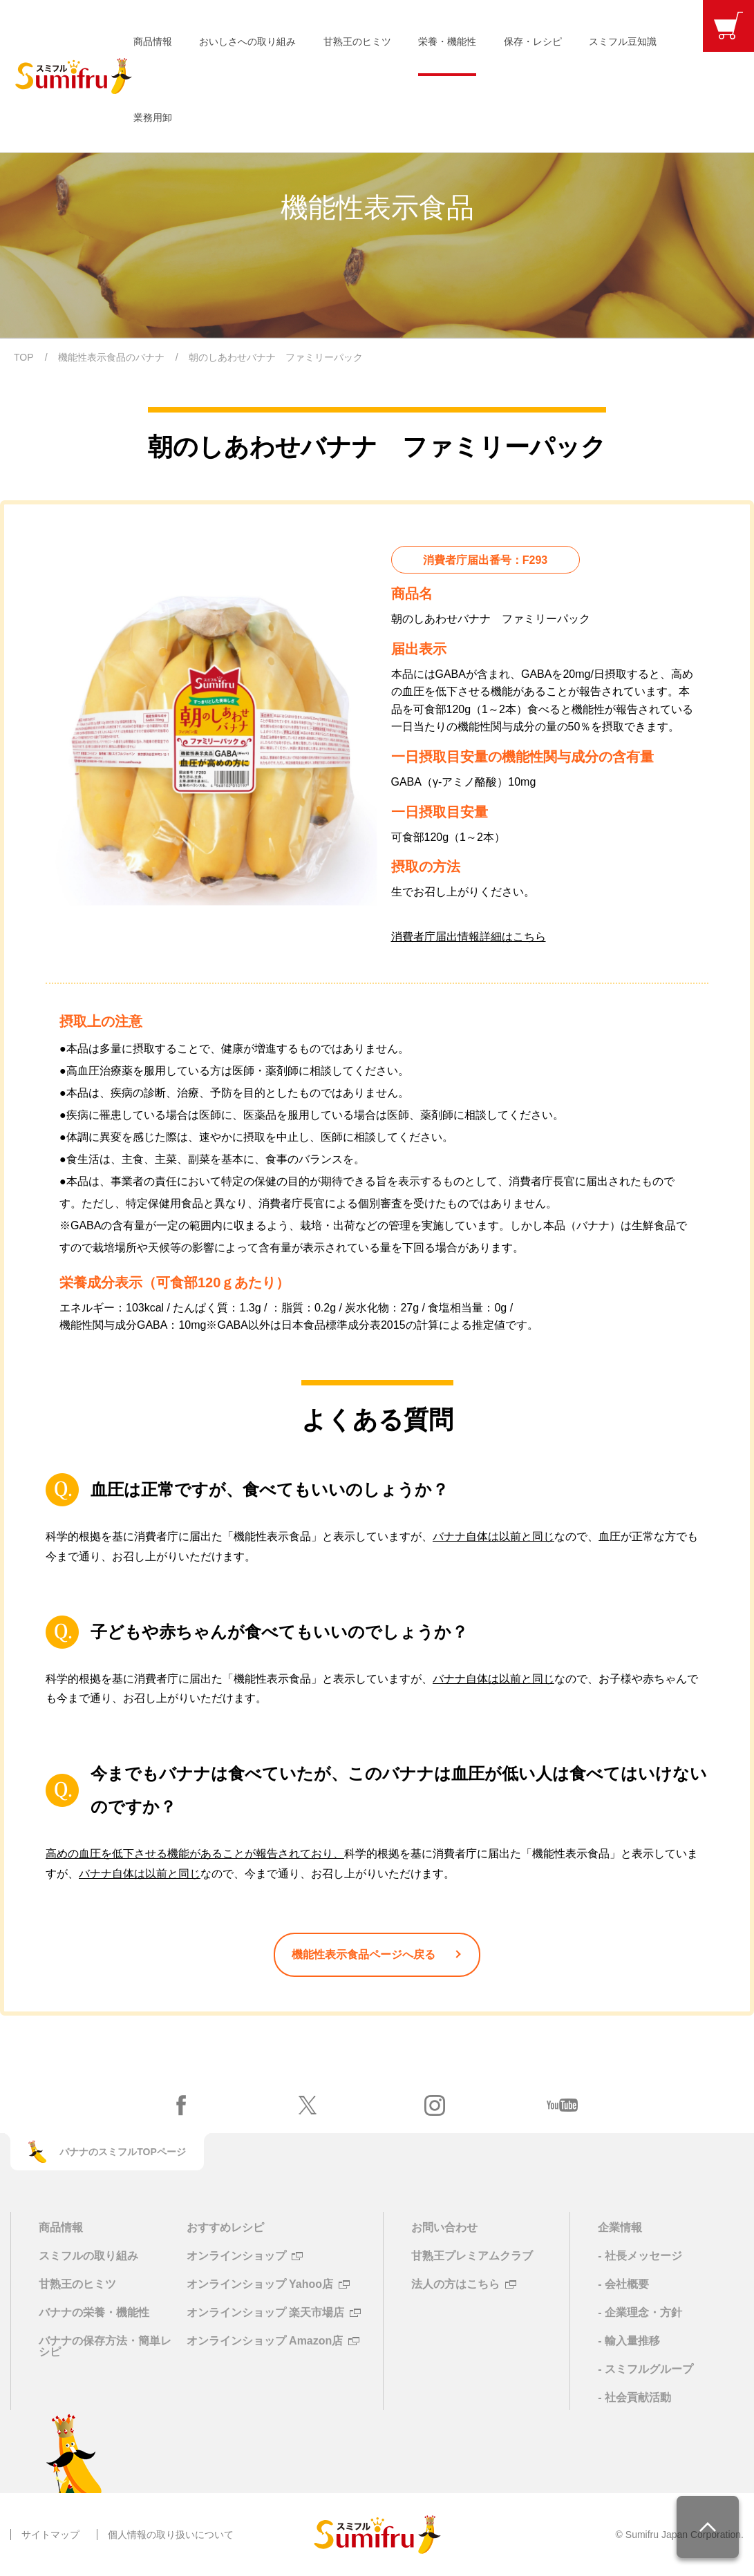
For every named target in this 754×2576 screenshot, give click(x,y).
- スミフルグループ (645, 2369)
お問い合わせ (444, 2227)
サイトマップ (50, 2534)
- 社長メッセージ (640, 2256)
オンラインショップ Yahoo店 (260, 2284)
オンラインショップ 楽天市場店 (265, 2312)
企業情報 (620, 2227)
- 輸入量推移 (629, 2341)
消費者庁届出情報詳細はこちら (468, 937)
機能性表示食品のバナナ (111, 357)
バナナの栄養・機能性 (94, 2312)
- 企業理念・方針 (640, 2312)
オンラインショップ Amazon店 (265, 2341)
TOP (24, 357)
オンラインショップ (236, 2256)
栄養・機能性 (447, 41)
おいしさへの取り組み (247, 41)
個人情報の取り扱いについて (171, 2534)
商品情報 (152, 41)
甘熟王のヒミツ (357, 41)
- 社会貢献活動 (634, 2397)
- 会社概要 (623, 2284)
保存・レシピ (533, 41)
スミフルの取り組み (88, 2256)
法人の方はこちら (455, 2284)
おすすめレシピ (225, 2227)
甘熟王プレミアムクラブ (472, 2256)
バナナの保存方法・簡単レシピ (105, 2346)
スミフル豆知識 (623, 41)
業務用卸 (152, 117)
